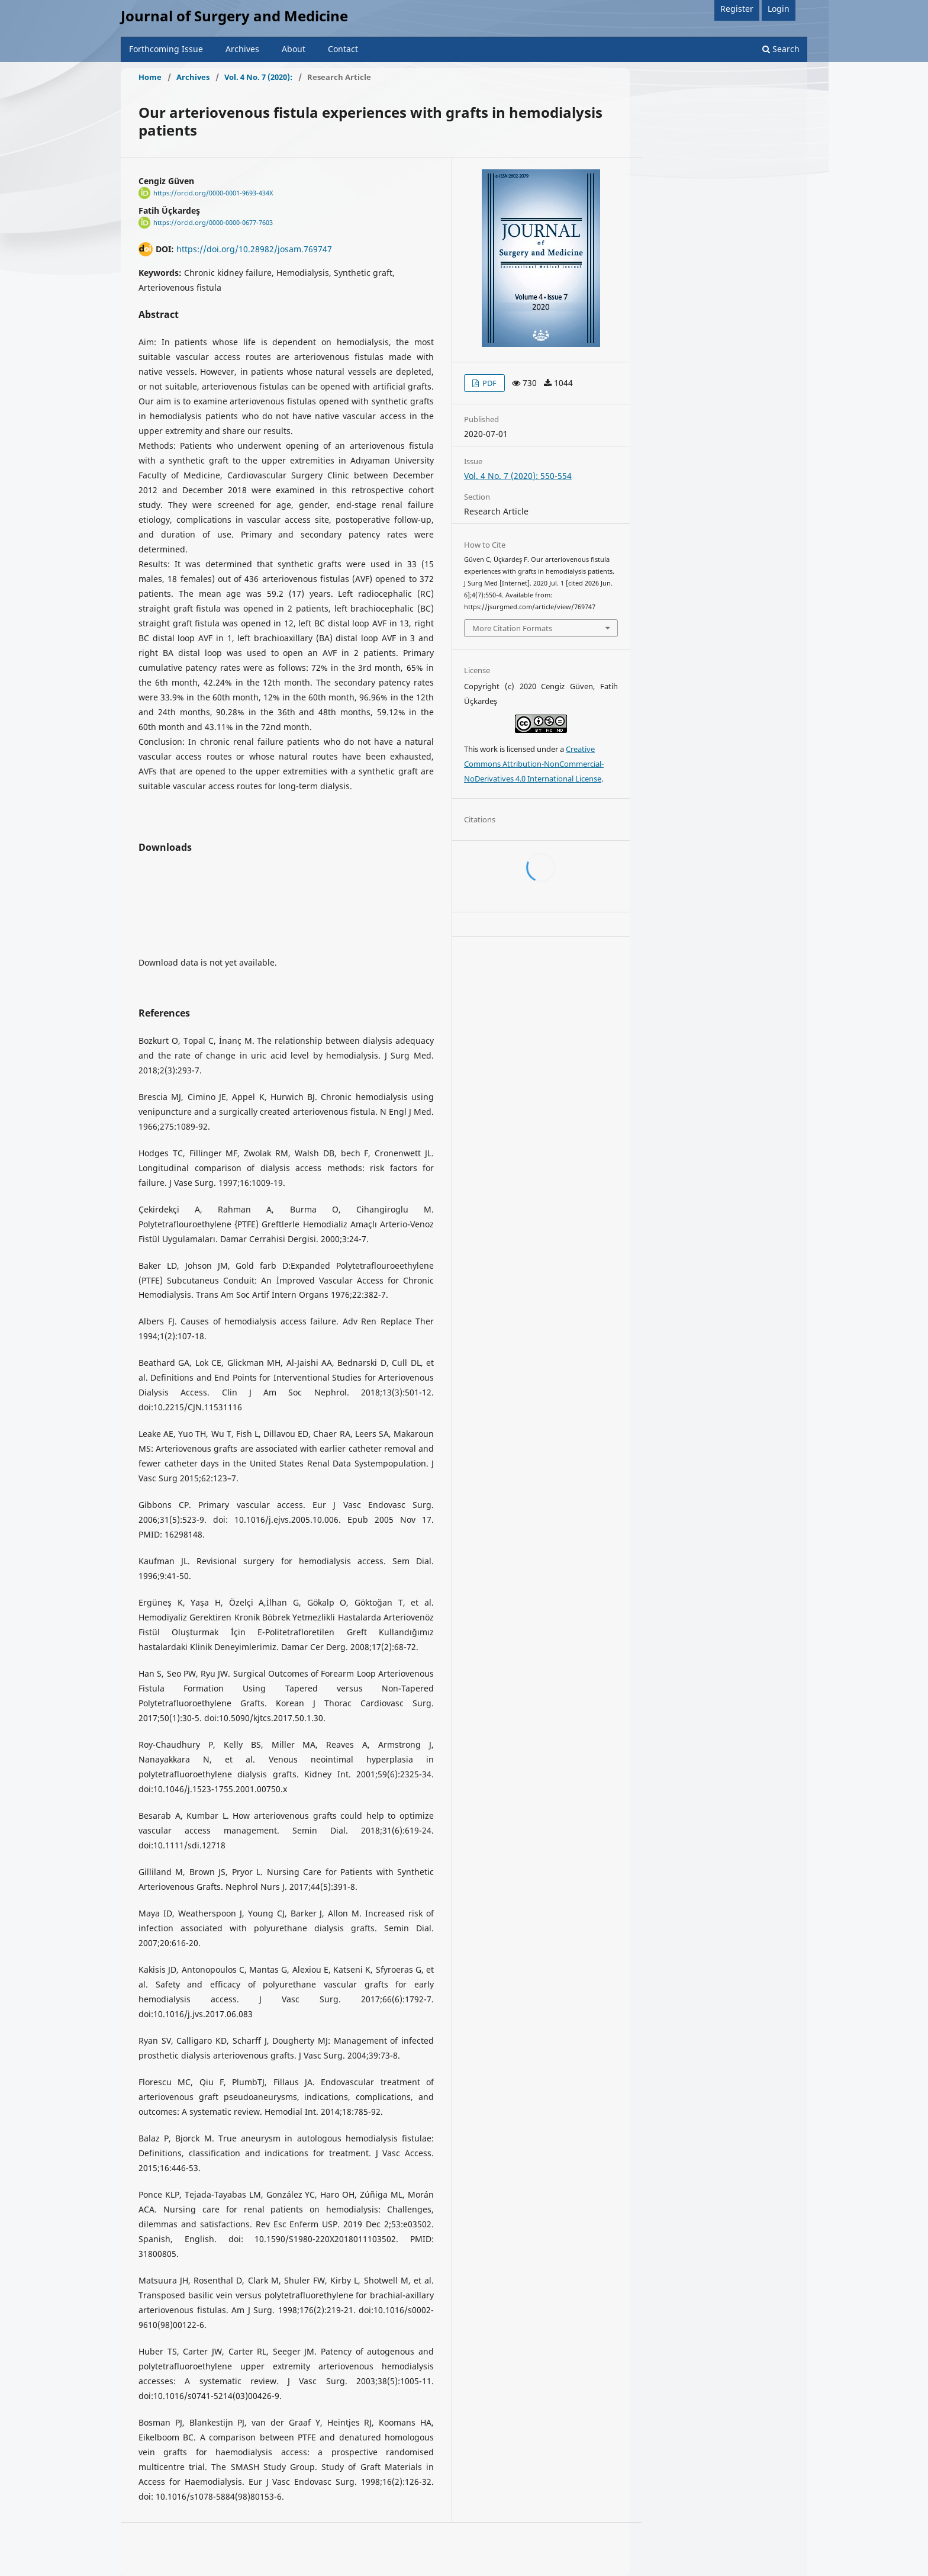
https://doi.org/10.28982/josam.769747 (254, 249)
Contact (343, 48)
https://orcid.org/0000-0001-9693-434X (213, 193)
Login (779, 8)
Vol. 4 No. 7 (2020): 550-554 (518, 475)
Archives (242, 48)
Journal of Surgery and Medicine (234, 15)
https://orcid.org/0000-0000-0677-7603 (213, 222)
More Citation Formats (512, 628)
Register (736, 8)
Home (150, 77)
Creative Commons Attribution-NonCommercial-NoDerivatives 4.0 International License (534, 764)
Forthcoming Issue (166, 48)
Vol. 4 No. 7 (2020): (258, 77)
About (293, 48)
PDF (489, 383)
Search (781, 48)
